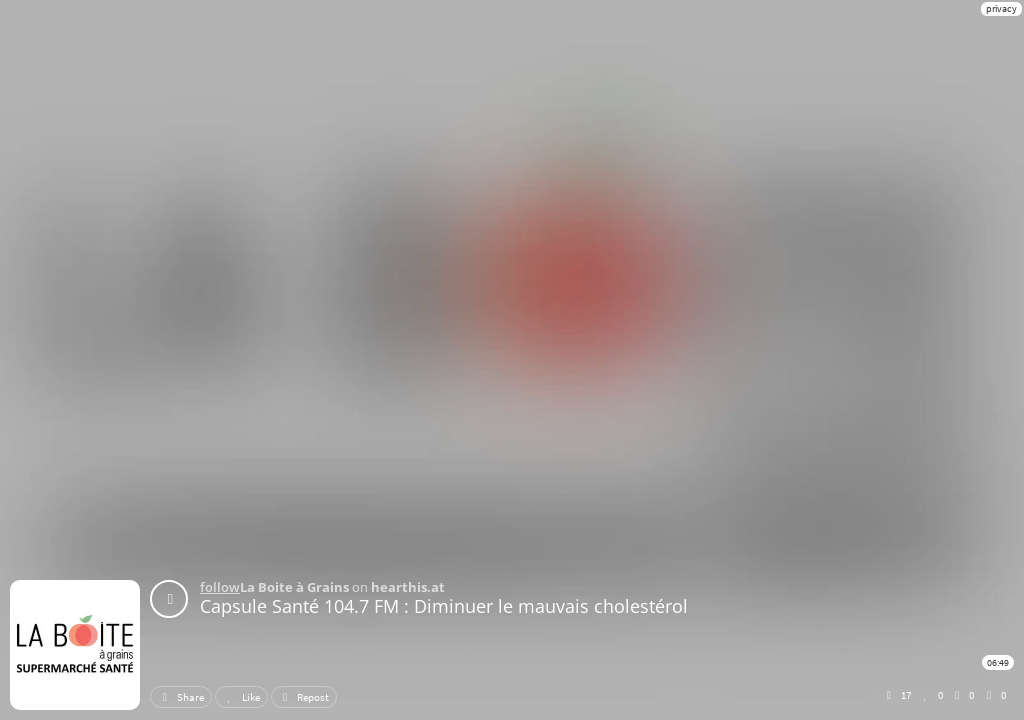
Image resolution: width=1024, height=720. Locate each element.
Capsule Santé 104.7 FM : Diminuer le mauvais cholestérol (444, 606)
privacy (1001, 8)
